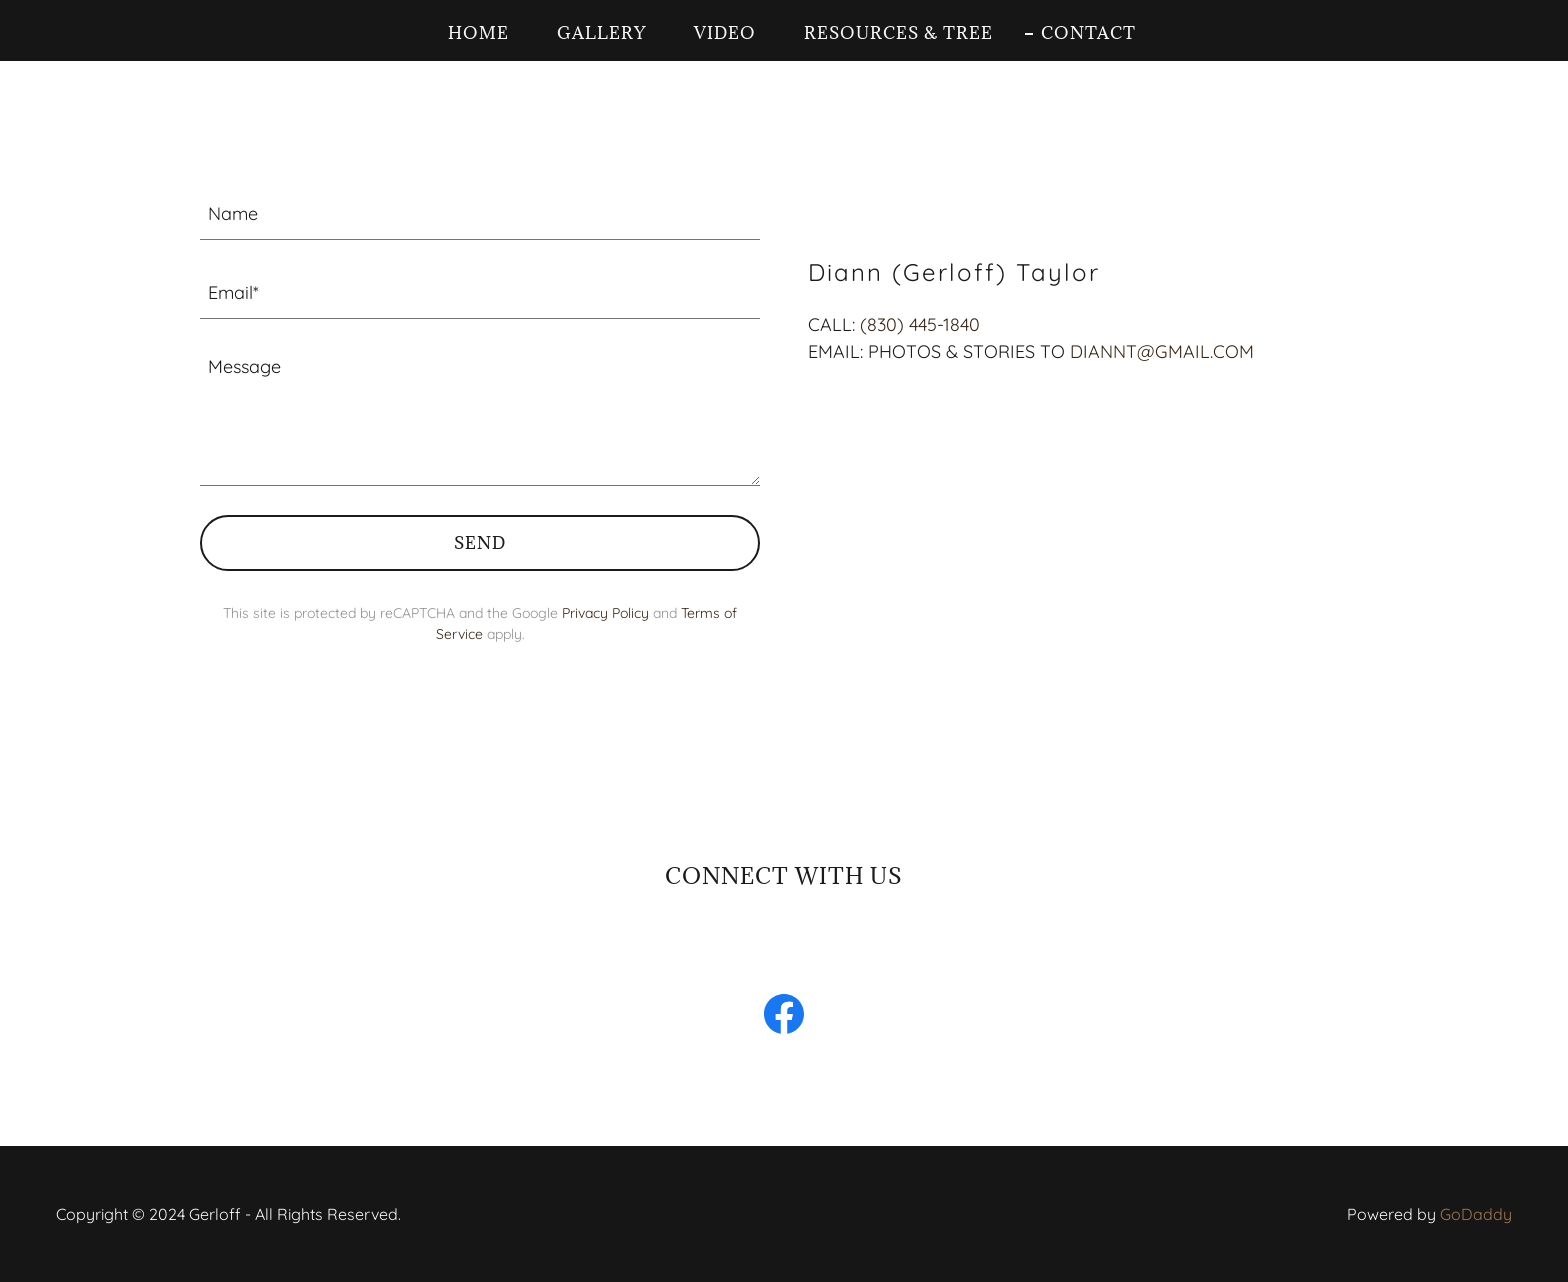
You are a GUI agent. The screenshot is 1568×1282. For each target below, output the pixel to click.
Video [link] (725, 33)
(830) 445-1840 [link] (920, 324)
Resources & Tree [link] (898, 33)
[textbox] (480, 212)
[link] (784, 1018)
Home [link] (478, 33)
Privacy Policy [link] (605, 613)
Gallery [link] (601, 33)
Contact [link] (1088, 33)
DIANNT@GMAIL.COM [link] (1162, 351)
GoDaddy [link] (1476, 1214)
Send (480, 543)
